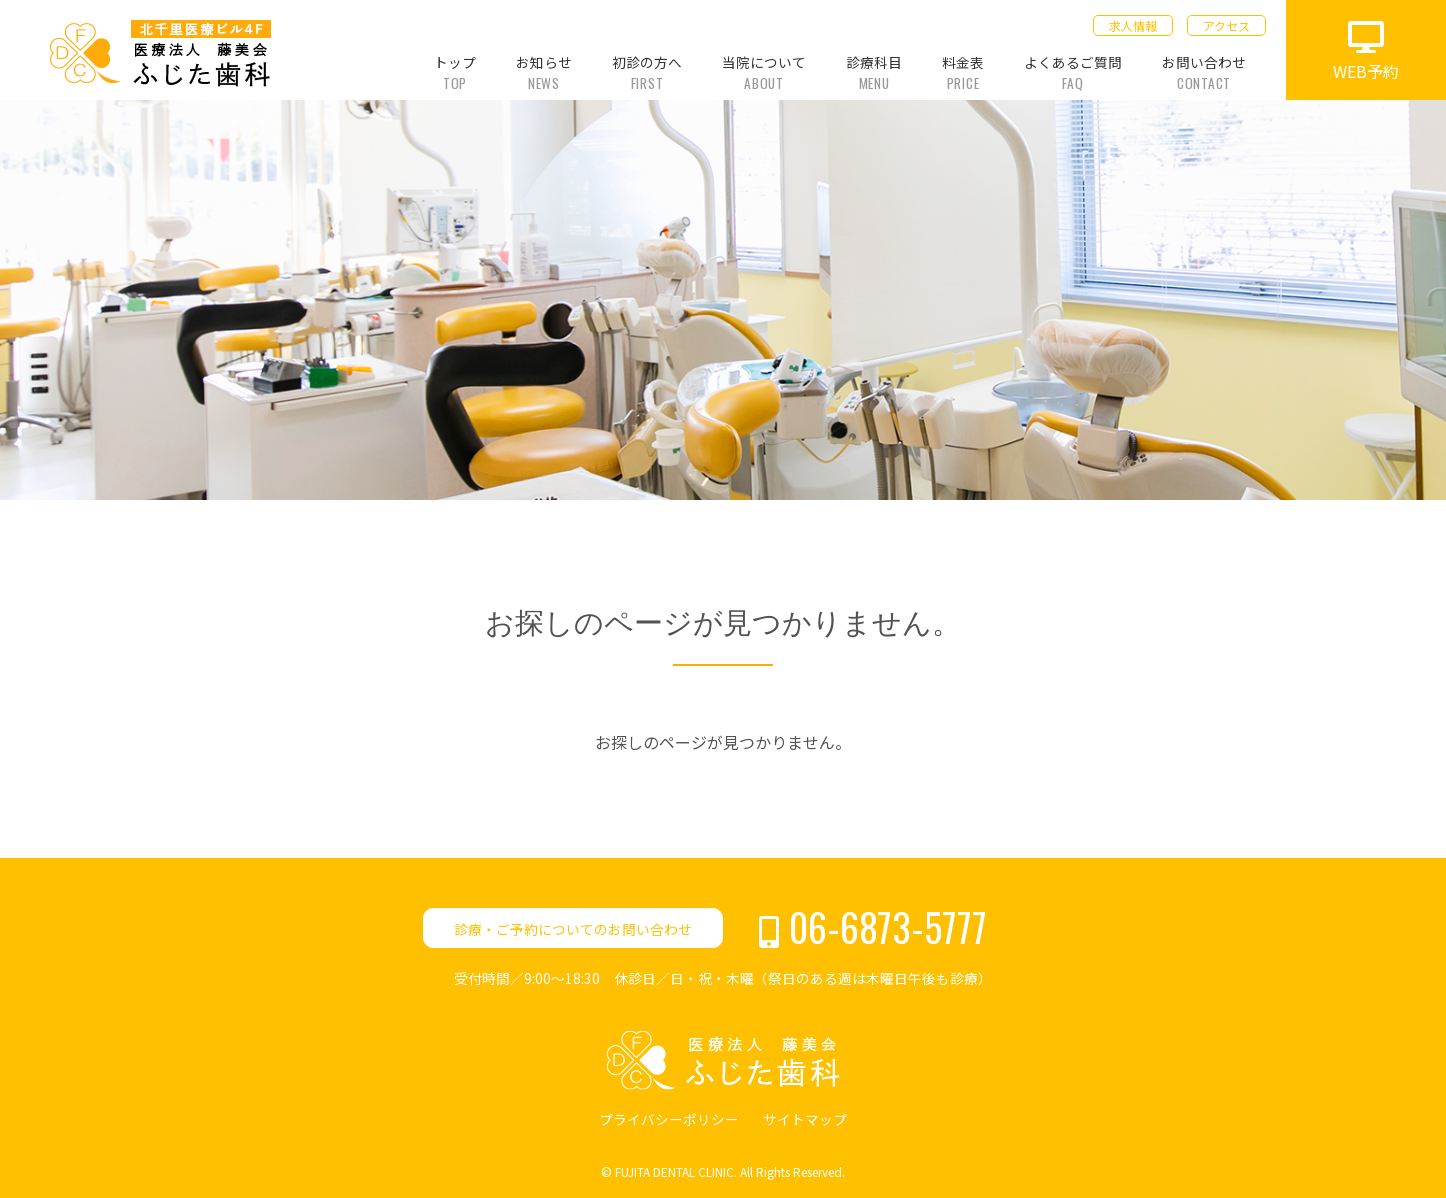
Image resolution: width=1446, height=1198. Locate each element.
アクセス (1226, 25)
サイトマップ (805, 1119)
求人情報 (1133, 25)
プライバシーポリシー (669, 1119)
